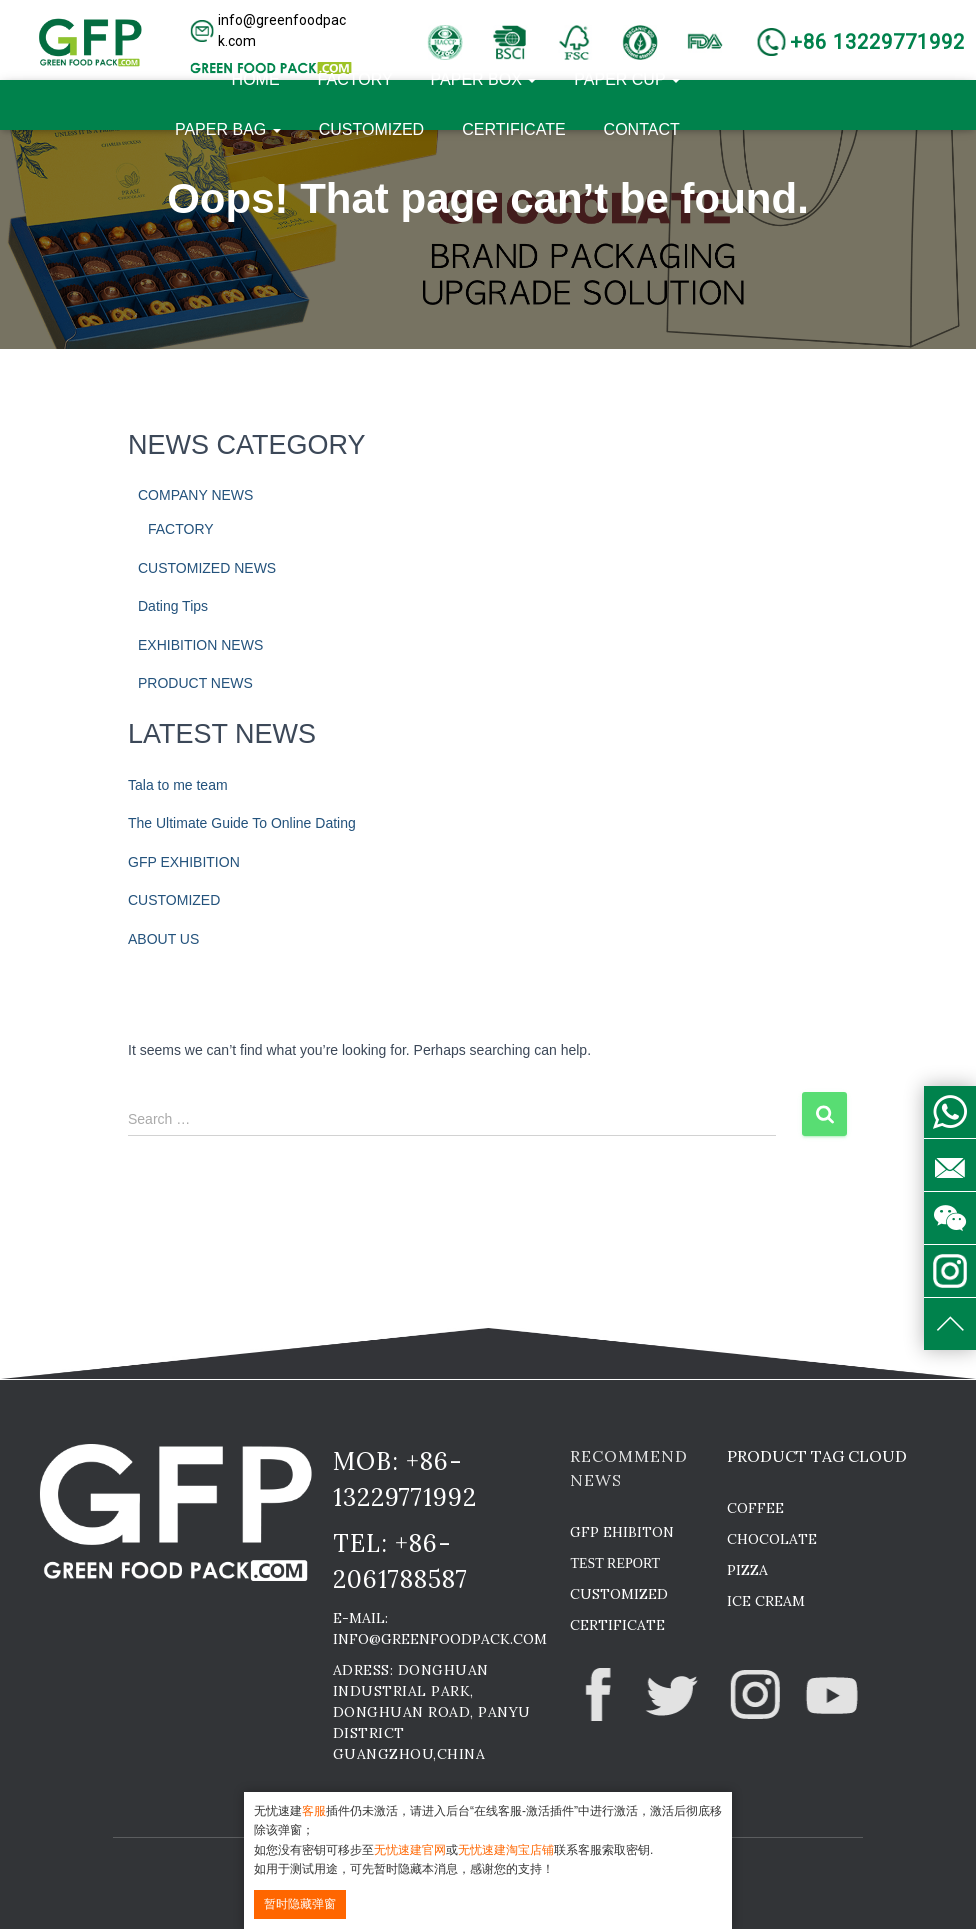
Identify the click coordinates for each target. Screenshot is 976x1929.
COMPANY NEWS (195, 495)
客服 (314, 1811)
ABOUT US (163, 939)
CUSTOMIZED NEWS (207, 568)
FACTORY (355, 79)
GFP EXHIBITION (184, 862)
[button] (271, 31)
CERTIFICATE (513, 129)
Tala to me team (178, 785)
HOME (256, 79)
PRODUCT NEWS (195, 683)
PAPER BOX (484, 79)
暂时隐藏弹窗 (300, 1904)
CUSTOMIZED (371, 129)
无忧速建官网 (410, 1850)
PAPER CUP (626, 79)
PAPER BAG (228, 129)
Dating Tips (173, 606)
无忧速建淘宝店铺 (506, 1850)
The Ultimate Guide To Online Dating (242, 823)
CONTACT (642, 129)
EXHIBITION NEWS (200, 645)
